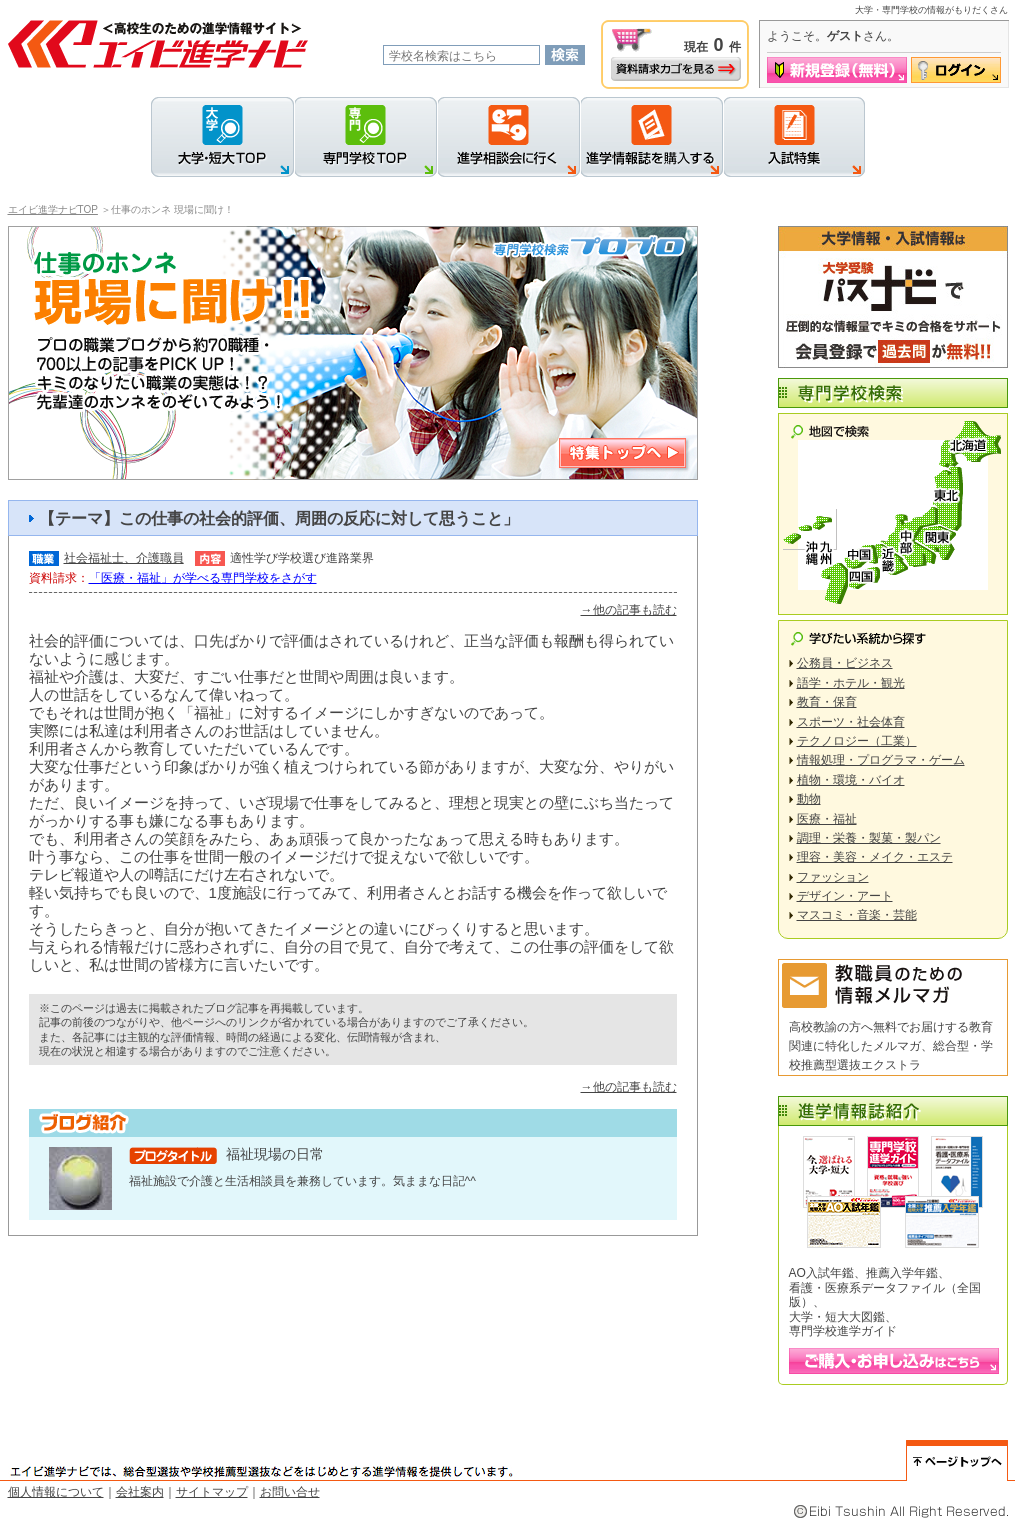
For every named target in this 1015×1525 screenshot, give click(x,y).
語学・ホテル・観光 (851, 683)
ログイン (956, 70)
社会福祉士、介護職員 (124, 558)
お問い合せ (290, 1492)
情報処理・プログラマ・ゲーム (881, 760)
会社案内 (140, 1492)
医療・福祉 (827, 819)
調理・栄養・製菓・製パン (869, 838)
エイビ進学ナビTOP (53, 209)
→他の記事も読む (629, 610)
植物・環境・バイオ (851, 780)
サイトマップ (212, 1492)
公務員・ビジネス (845, 663)
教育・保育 (827, 702)
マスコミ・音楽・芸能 (857, 915)
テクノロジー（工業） (857, 741)
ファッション (833, 877)
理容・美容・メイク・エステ (875, 857)
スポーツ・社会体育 (851, 722)
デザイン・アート (845, 896)
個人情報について (56, 1492)
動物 (809, 799)
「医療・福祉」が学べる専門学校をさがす (203, 578)
